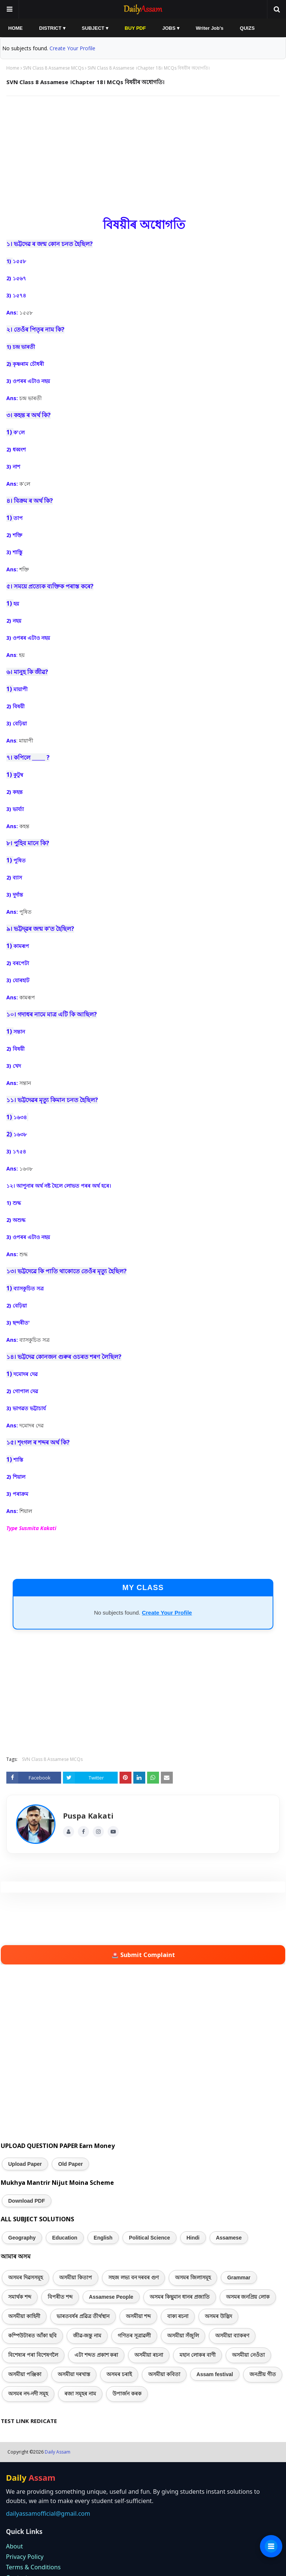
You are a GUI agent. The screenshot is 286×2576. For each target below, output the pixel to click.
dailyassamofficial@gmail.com (48, 2513)
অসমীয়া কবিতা (164, 2374)
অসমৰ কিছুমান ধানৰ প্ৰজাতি (180, 2297)
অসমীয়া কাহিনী (24, 2316)
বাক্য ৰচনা (178, 2316)
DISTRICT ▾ (52, 28)
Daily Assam (57, 2452)
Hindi (193, 2238)
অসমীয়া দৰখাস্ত (74, 2374)
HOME (15, 28)
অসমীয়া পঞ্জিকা (24, 2374)
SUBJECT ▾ (95, 28)
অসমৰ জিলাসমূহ (193, 2277)
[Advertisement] (143, 155)
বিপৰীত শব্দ (60, 2297)
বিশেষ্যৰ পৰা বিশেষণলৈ (33, 2355)
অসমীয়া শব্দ (138, 2316)
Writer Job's (209, 28)
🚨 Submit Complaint (143, 1955)
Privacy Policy (25, 2557)
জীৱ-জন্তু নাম (87, 2336)
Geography (22, 2238)
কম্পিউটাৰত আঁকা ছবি (32, 2336)
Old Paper (70, 2164)
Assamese (229, 2238)
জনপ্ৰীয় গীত (263, 2374)
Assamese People (111, 2297)
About (14, 2546)
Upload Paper (25, 2164)
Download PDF (26, 2201)
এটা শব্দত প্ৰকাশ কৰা (96, 2355)
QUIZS (247, 28)
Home (12, 68)
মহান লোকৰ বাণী (197, 2355)
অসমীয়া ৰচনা (148, 2355)
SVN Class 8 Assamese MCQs (53, 68)
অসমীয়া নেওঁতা (248, 2355)
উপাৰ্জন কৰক (127, 2394)
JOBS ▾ (170, 28)
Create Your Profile (72, 48)
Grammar (238, 2277)
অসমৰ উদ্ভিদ (218, 2316)
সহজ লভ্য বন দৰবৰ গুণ (133, 2277)
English (103, 2238)
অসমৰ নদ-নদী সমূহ (28, 2394)
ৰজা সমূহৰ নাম (80, 2394)
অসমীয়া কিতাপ (75, 2277)
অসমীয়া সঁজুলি (183, 2336)
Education (64, 2238)
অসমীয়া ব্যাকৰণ (232, 2336)
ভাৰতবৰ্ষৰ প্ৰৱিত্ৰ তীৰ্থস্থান (83, 2316)
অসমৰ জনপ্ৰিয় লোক (248, 2297)
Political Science (149, 2238)
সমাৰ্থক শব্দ (19, 2297)
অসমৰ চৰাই (119, 2374)
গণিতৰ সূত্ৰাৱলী (134, 2336)
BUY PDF (135, 28)
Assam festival (215, 2374)
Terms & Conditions (33, 2567)
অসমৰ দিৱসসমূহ (25, 2277)
